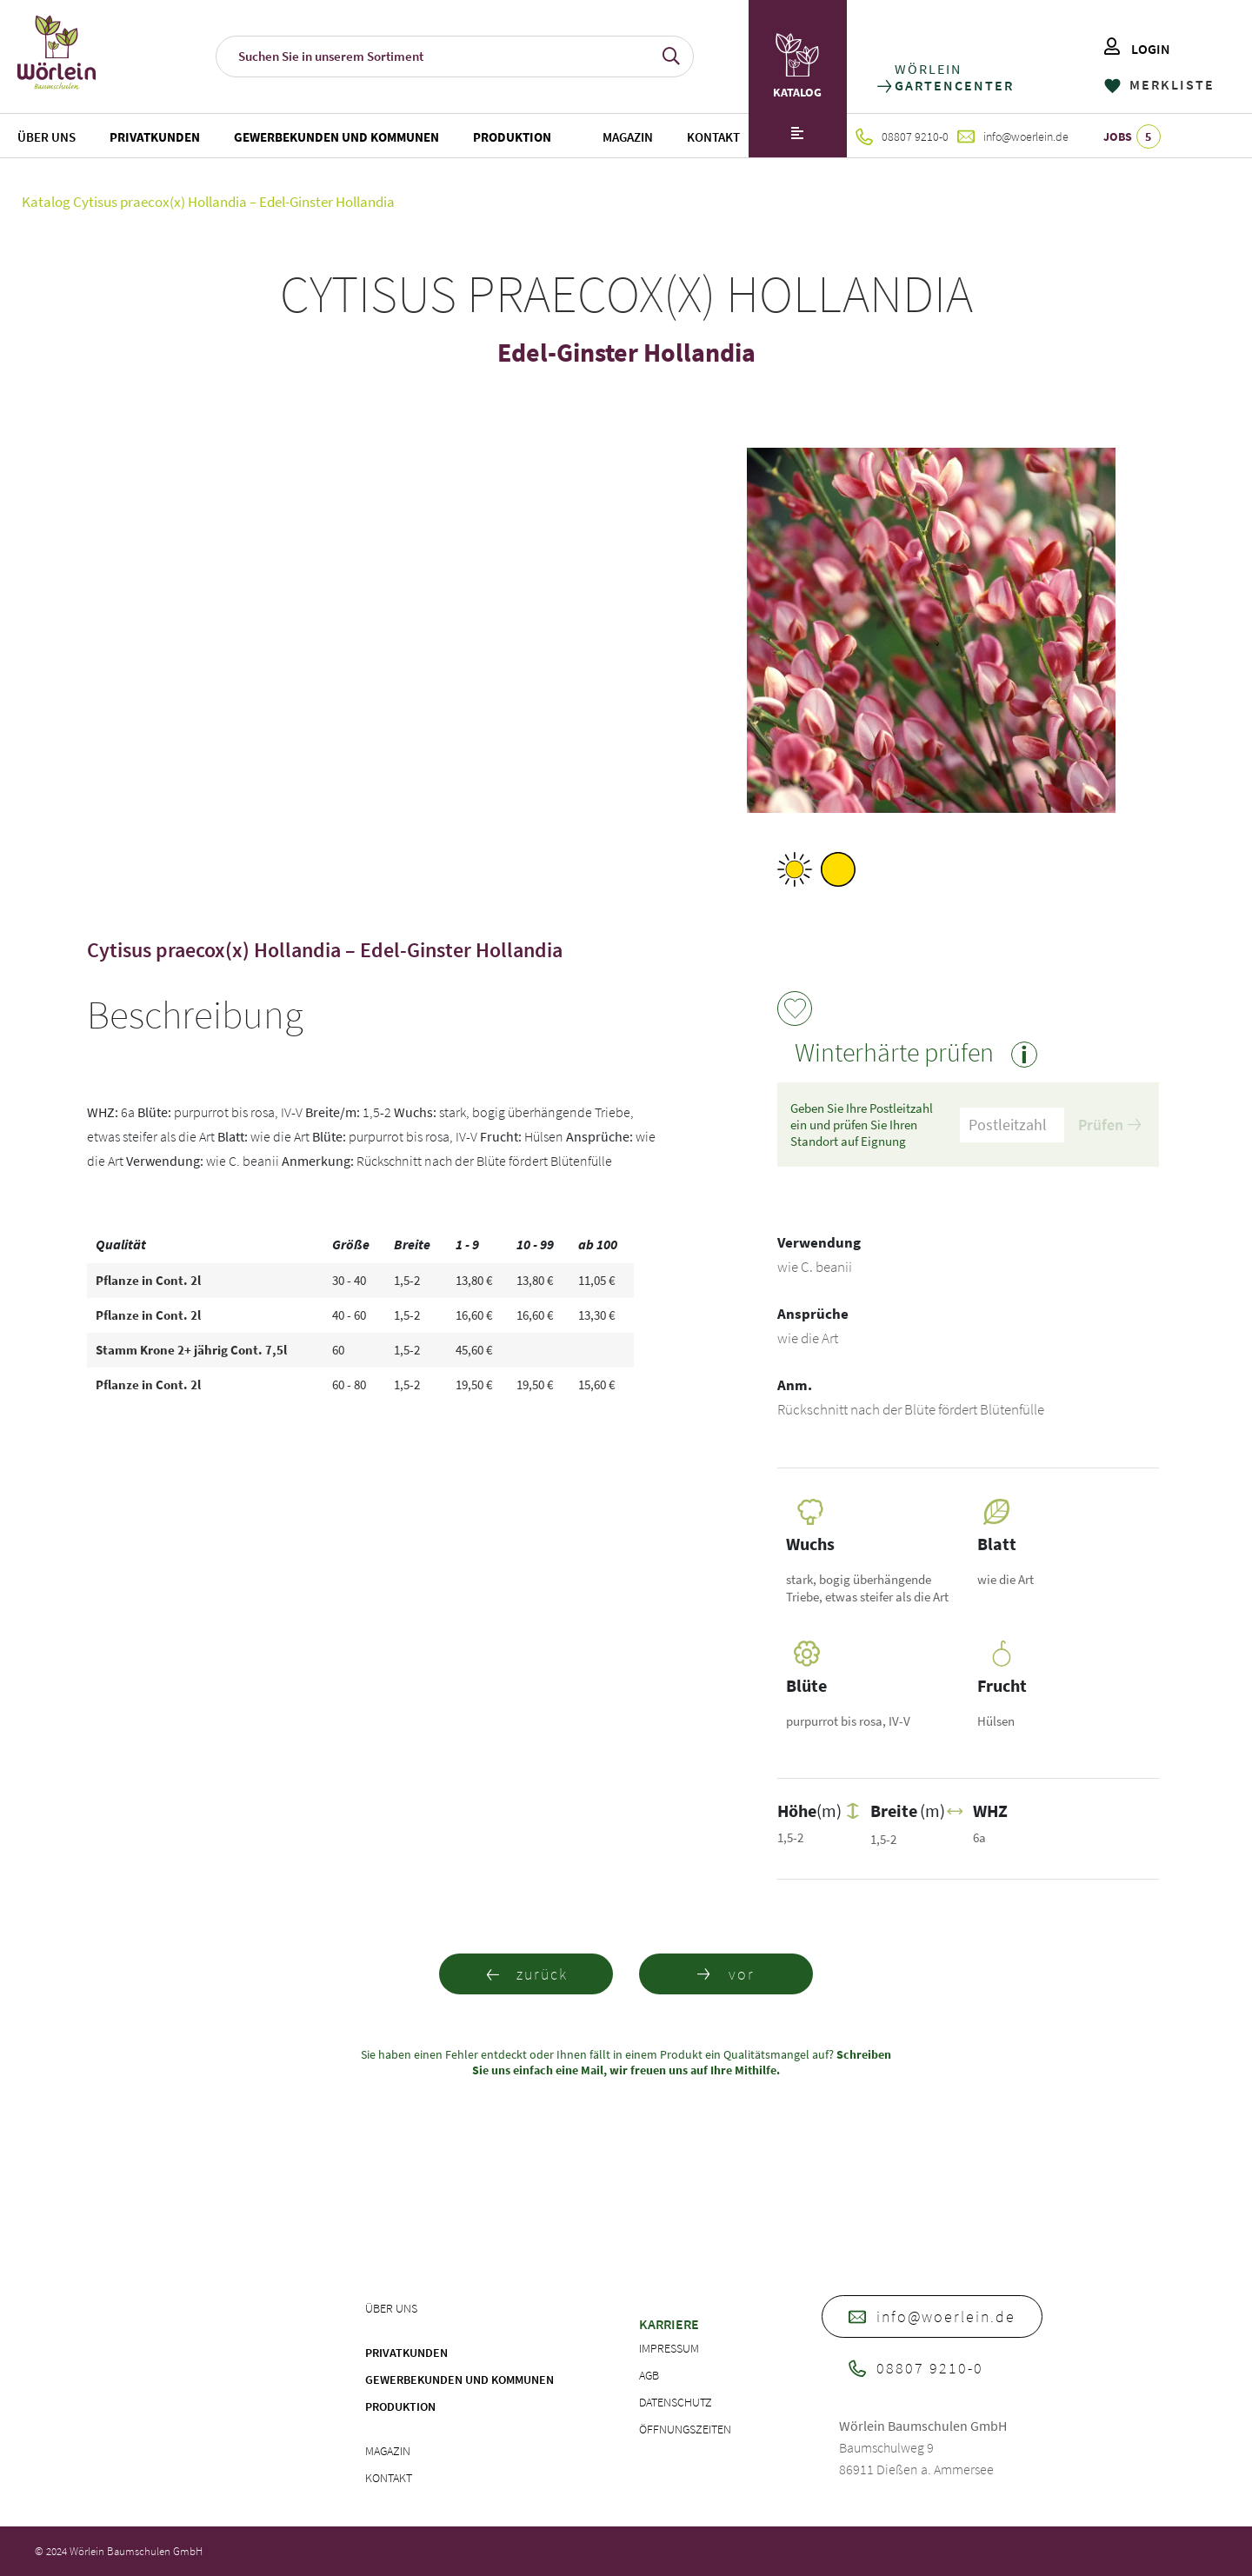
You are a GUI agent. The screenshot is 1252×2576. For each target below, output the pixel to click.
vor (726, 1974)
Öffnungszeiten (685, 2429)
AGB (649, 2375)
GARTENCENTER (953, 85)
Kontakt (713, 137)
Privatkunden (155, 137)
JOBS (1132, 136)
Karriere (669, 2324)
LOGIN (1137, 48)
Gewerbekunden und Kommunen (336, 137)
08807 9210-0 (902, 136)
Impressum (669, 2348)
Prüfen (1109, 1125)
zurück (526, 1974)
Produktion (512, 137)
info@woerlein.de (1013, 136)
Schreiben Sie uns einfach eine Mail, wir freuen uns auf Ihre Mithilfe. (681, 2062)
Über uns (46, 137)
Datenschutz (675, 2402)
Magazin (628, 137)
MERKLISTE (1159, 84)
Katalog (46, 201)
